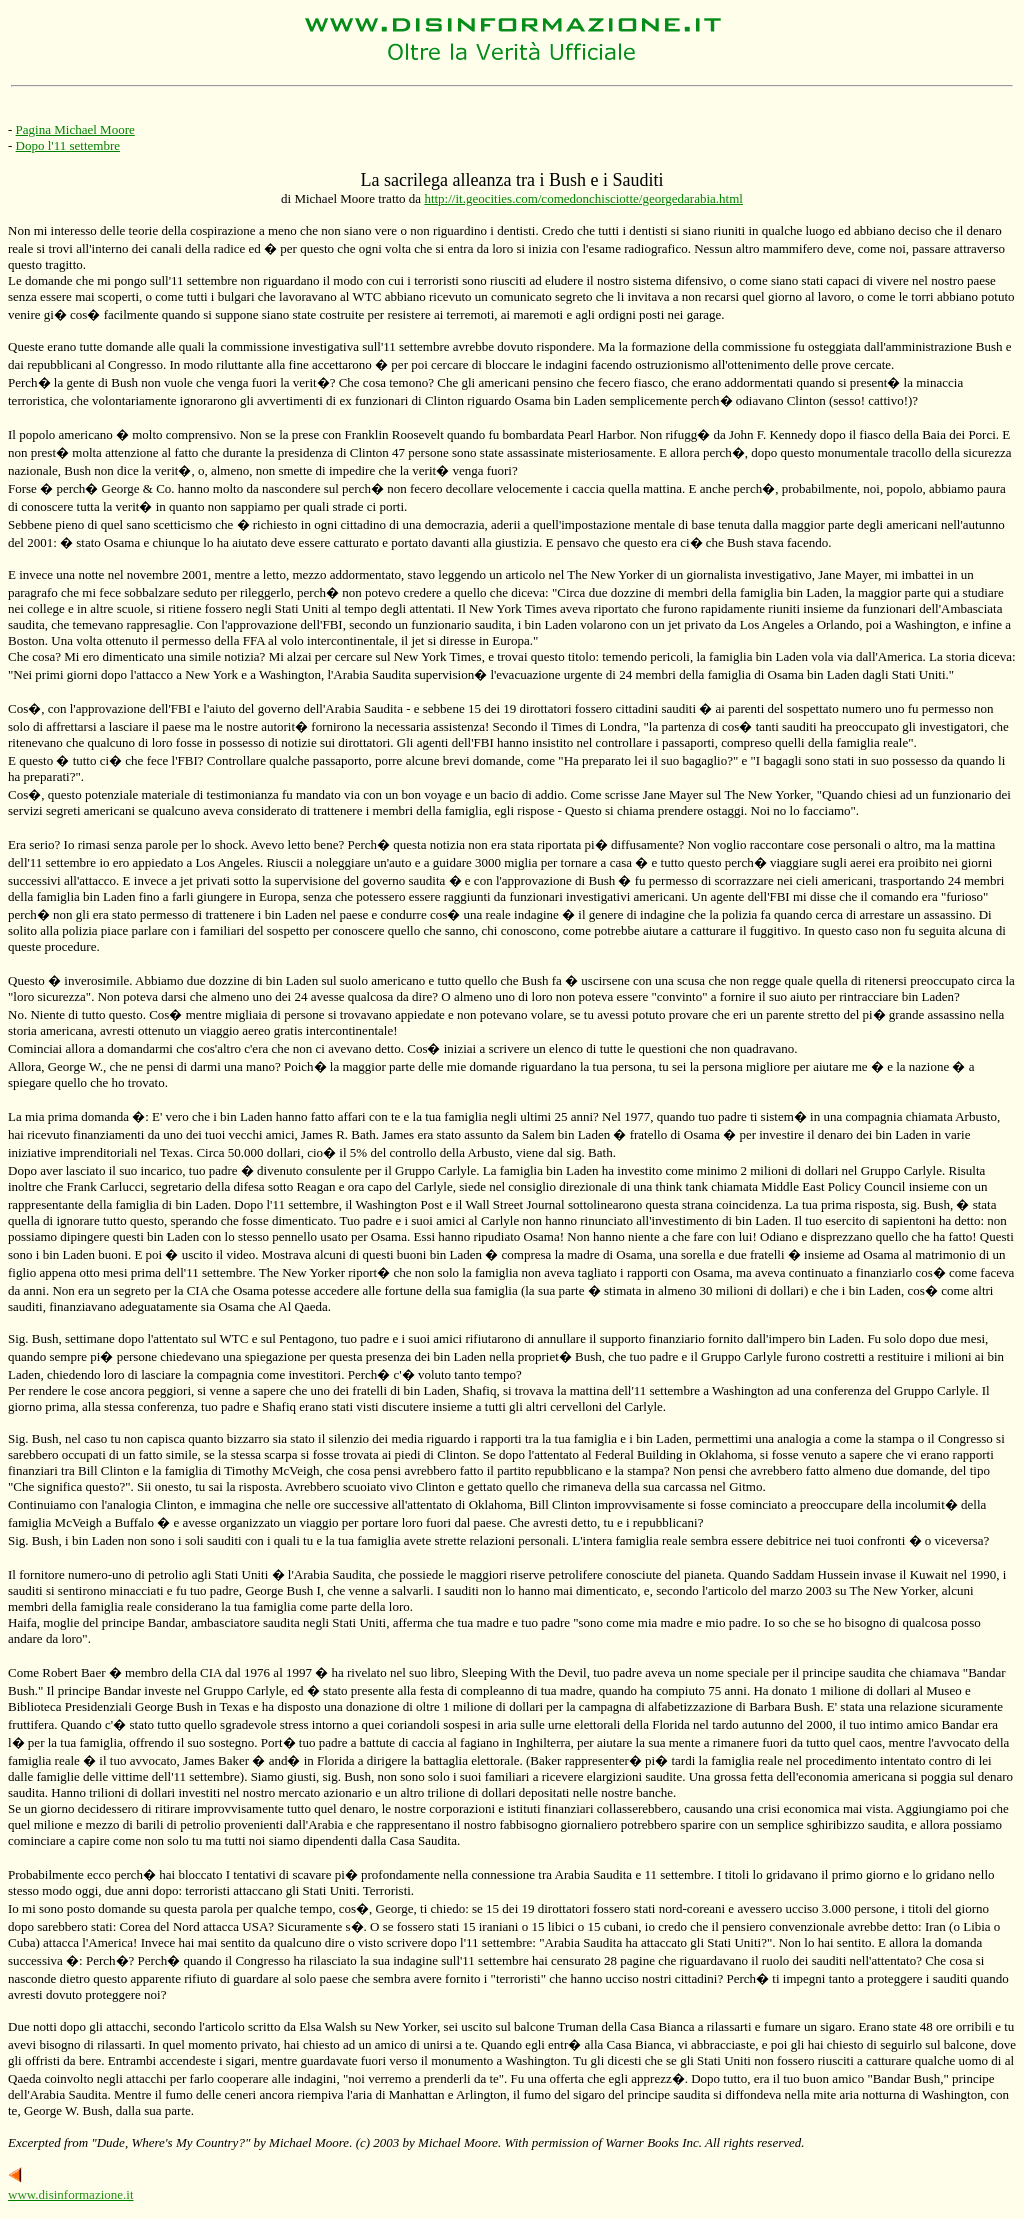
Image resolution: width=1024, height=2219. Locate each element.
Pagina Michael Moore (75, 129)
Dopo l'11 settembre (68, 145)
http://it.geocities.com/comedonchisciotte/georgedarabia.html (583, 198)
